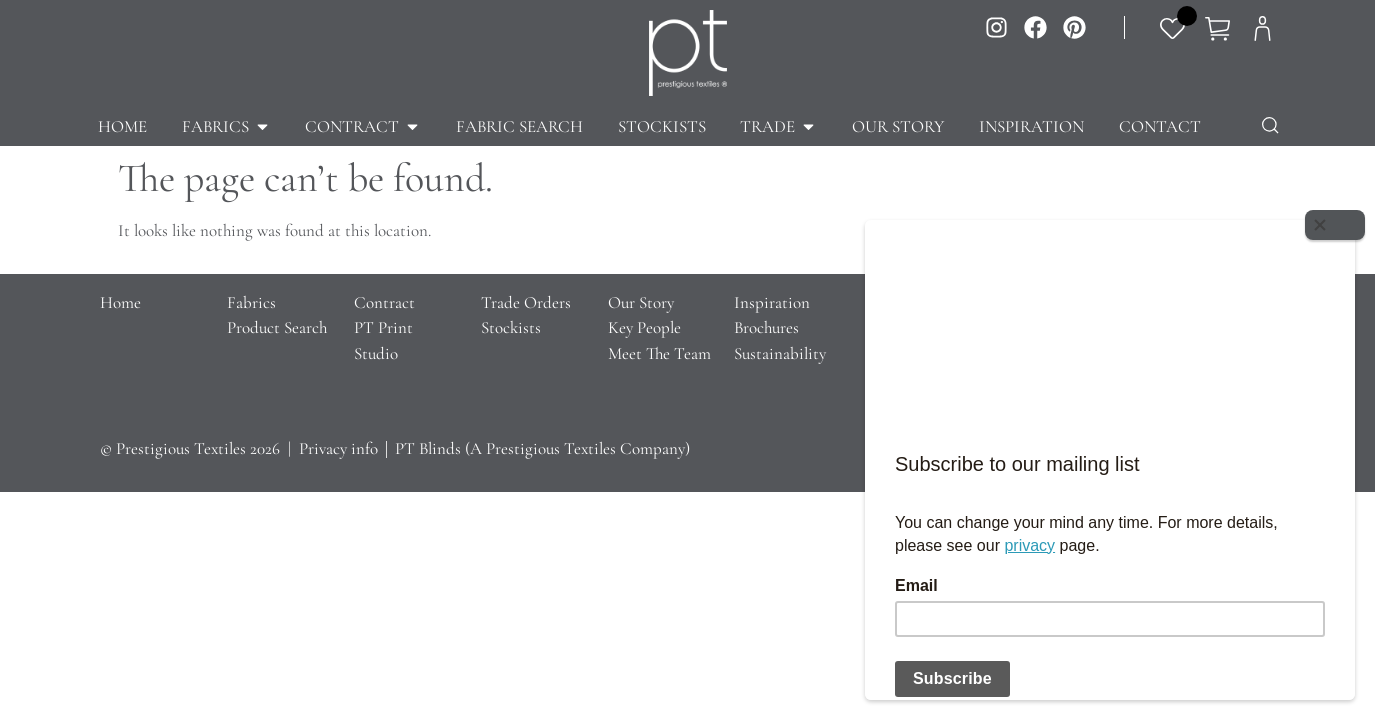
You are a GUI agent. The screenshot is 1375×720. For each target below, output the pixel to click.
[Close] (1335, 225)
